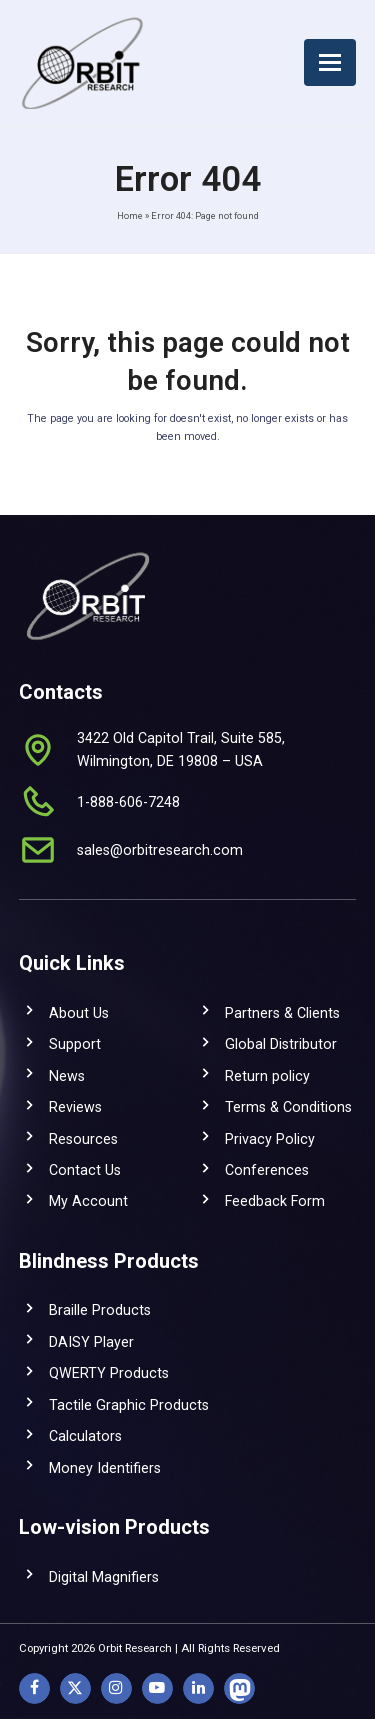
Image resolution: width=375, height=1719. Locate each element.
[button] (330, 62)
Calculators (85, 1436)
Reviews (75, 1107)
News (67, 1076)
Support (75, 1044)
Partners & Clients (282, 1013)
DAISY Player (91, 1342)
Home (130, 215)
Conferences (267, 1170)
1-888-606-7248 (128, 802)
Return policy (267, 1076)
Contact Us (85, 1170)
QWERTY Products (109, 1373)
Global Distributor (281, 1044)
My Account (88, 1201)
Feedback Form (275, 1201)
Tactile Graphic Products (129, 1405)
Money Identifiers (105, 1468)
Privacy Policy (270, 1139)
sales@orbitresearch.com (160, 850)
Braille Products (100, 1310)
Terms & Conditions (288, 1107)
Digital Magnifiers (104, 1577)
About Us (79, 1013)
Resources (83, 1139)
